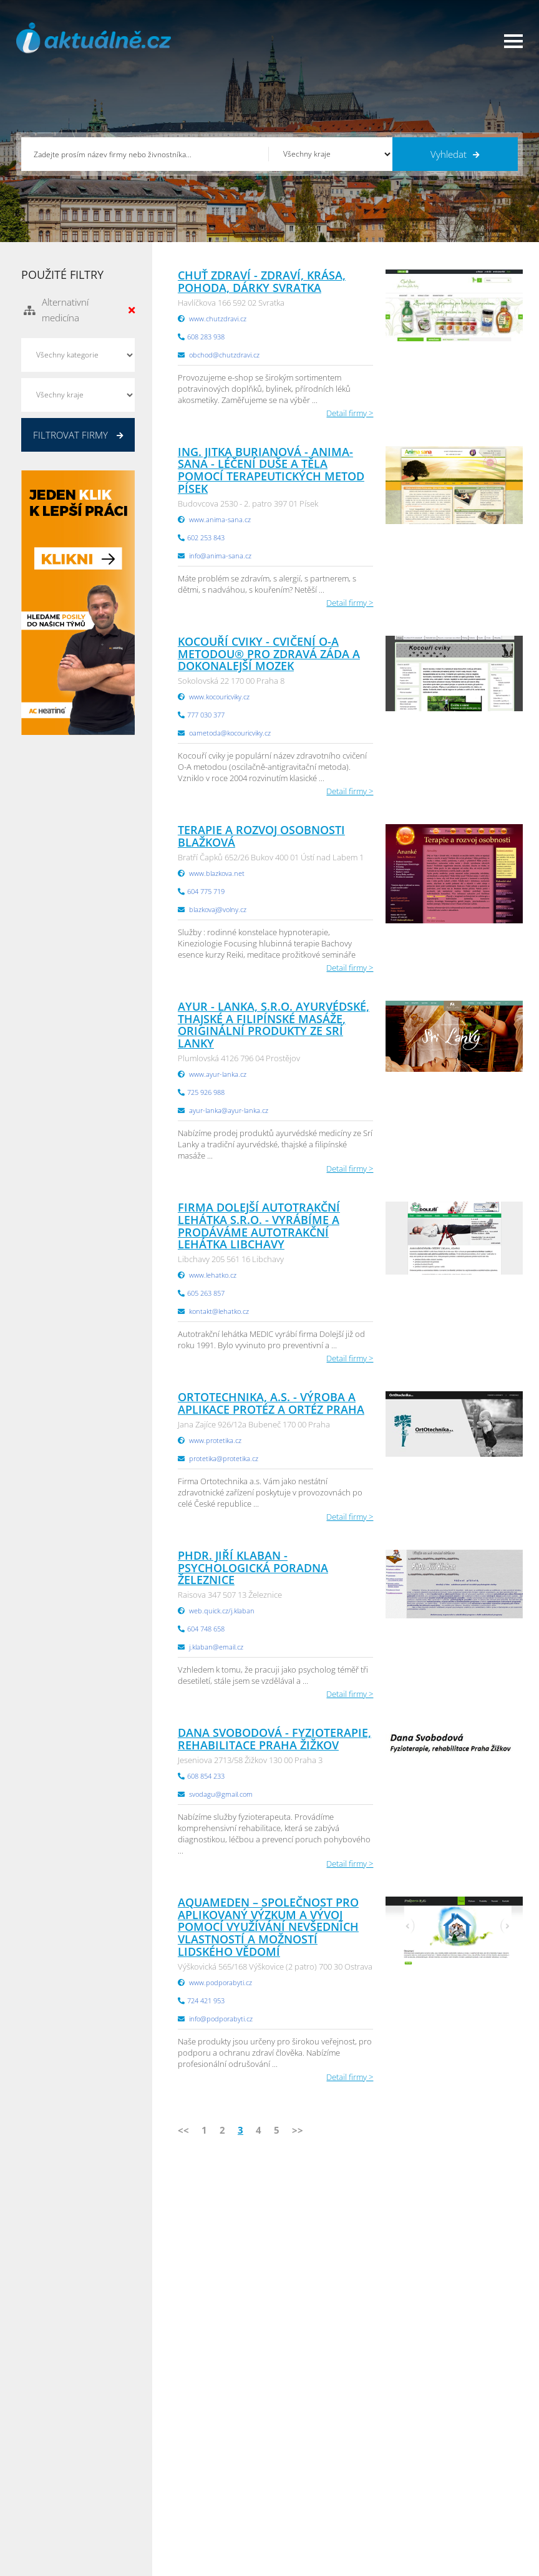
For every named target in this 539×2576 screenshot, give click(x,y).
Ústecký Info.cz (306, 2453)
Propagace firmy (55, 2500)
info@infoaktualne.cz (271, 2292)
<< (183, 2130)
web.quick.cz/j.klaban (222, 1610)
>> (297, 2130)
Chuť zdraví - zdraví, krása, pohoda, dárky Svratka (262, 281)
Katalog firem (50, 2453)
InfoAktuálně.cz (115, 2564)
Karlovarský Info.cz (439, 2531)
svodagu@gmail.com (221, 1794)
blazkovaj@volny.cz (217, 909)
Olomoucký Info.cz (439, 2516)
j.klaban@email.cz (216, 1646)
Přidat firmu (165, 2438)
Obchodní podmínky (180, 2453)
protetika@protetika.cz (223, 1458)
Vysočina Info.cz (308, 2485)
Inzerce (39, 2469)
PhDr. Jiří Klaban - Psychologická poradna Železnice (253, 1568)
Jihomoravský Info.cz (316, 2516)
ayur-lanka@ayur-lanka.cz (228, 1110)
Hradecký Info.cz (309, 2500)
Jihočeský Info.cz (435, 2469)
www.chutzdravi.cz (217, 318)
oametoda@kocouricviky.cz (230, 732)
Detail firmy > (349, 413)
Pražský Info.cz (432, 2453)
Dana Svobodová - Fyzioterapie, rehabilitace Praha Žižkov (274, 1738)
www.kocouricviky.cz (219, 696)
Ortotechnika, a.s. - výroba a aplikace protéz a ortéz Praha (271, 1403)
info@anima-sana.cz (220, 555)
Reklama (41, 2516)
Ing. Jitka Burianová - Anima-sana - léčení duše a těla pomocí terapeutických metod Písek (271, 470)
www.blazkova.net (217, 873)
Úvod (36, 2438)
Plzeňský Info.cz (434, 2438)
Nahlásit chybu (170, 2500)
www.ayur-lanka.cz (217, 1074)
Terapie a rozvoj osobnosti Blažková (261, 836)
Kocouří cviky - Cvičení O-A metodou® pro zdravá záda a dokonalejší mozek (269, 654)
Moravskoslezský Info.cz (322, 2469)
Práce (36, 2485)
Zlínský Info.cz (431, 2485)
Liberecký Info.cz (309, 2531)
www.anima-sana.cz (220, 519)
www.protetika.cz (215, 1440)
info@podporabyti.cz (221, 2018)
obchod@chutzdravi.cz (224, 354)
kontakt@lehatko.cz (219, 1311)
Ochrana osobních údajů (189, 2469)
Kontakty (159, 2485)
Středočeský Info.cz (440, 2500)
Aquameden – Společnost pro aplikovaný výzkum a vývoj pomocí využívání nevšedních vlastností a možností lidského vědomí (268, 1927)
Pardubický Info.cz (312, 2438)
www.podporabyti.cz (220, 1982)
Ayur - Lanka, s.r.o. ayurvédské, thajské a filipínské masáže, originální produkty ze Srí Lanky (273, 1025)
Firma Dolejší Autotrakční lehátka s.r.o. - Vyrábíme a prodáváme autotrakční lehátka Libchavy (259, 1226)
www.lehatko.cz (212, 1275)
